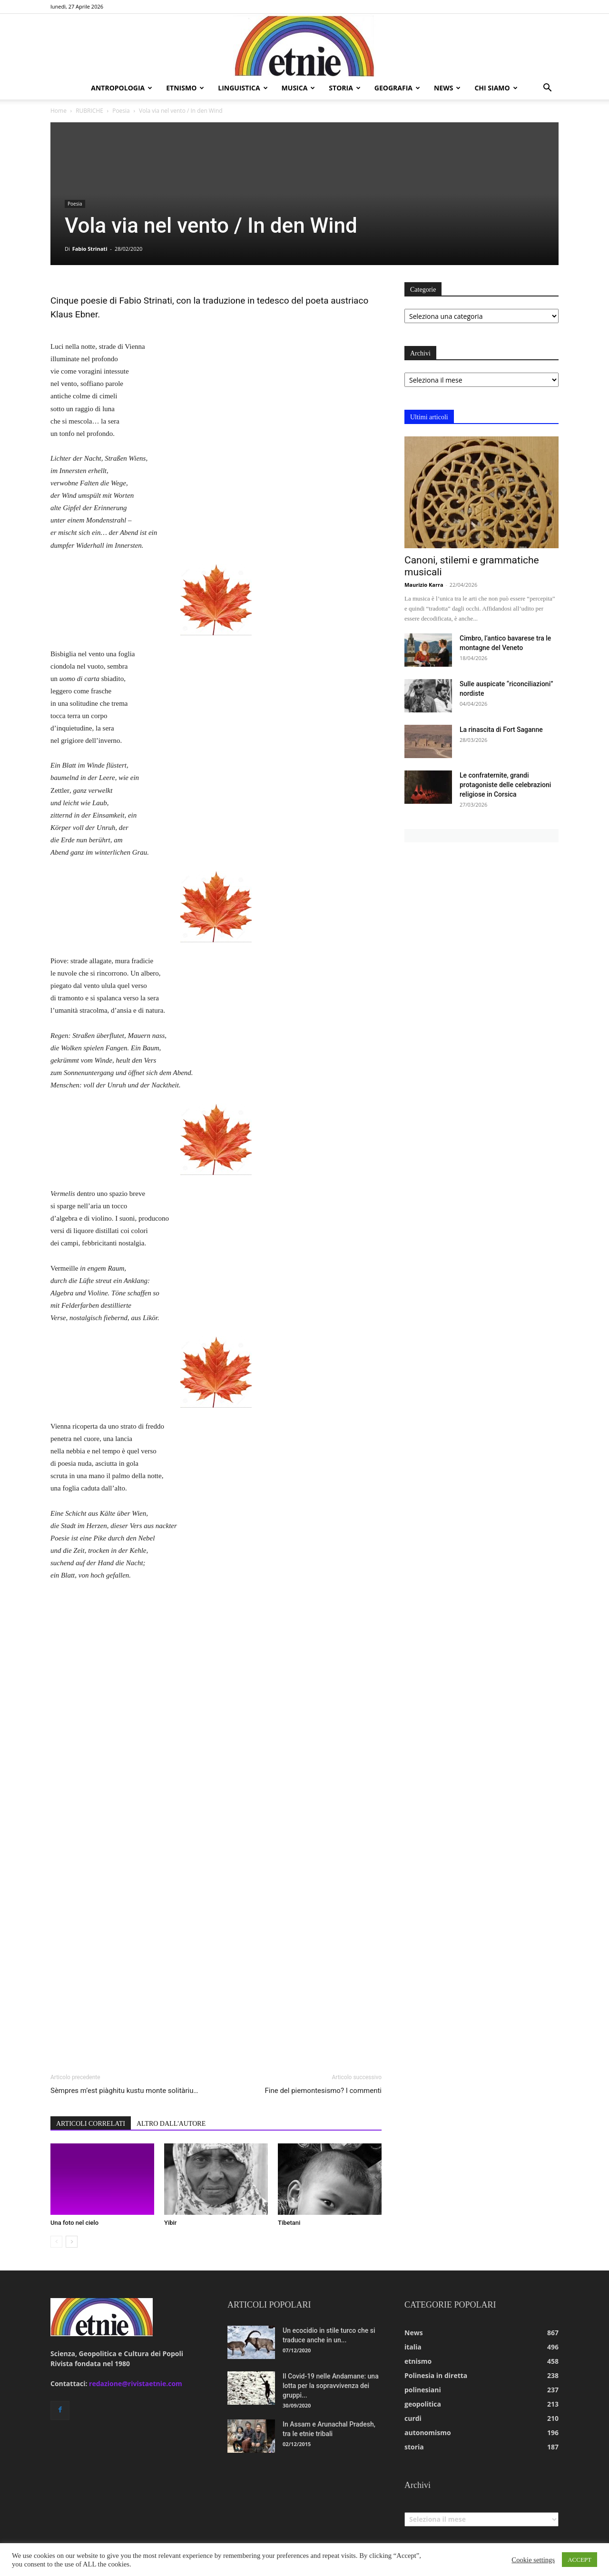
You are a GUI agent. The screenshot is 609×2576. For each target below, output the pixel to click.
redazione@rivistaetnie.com (135, 2383)
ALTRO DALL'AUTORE (171, 2123)
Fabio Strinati (90, 248)
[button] (547, 88)
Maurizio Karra (423, 584)
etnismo (185, 87)
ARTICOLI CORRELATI (90, 2123)
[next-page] (72, 2242)
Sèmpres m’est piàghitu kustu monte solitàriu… (124, 2090)
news (447, 87)
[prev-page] (56, 2242)
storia (345, 87)
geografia (397, 87)
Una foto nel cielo (74, 2222)
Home (58, 111)
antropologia (121, 87)
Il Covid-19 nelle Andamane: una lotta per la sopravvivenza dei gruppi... (331, 2385)
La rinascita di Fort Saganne (501, 729)
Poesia (121, 111)
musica (298, 87)
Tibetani (289, 2222)
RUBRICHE (89, 111)
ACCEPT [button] (579, 2559)
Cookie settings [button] (533, 2560)
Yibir (170, 2222)
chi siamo (495, 87)
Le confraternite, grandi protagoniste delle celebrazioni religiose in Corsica (505, 784)
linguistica (242, 87)
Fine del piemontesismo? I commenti (323, 2090)
